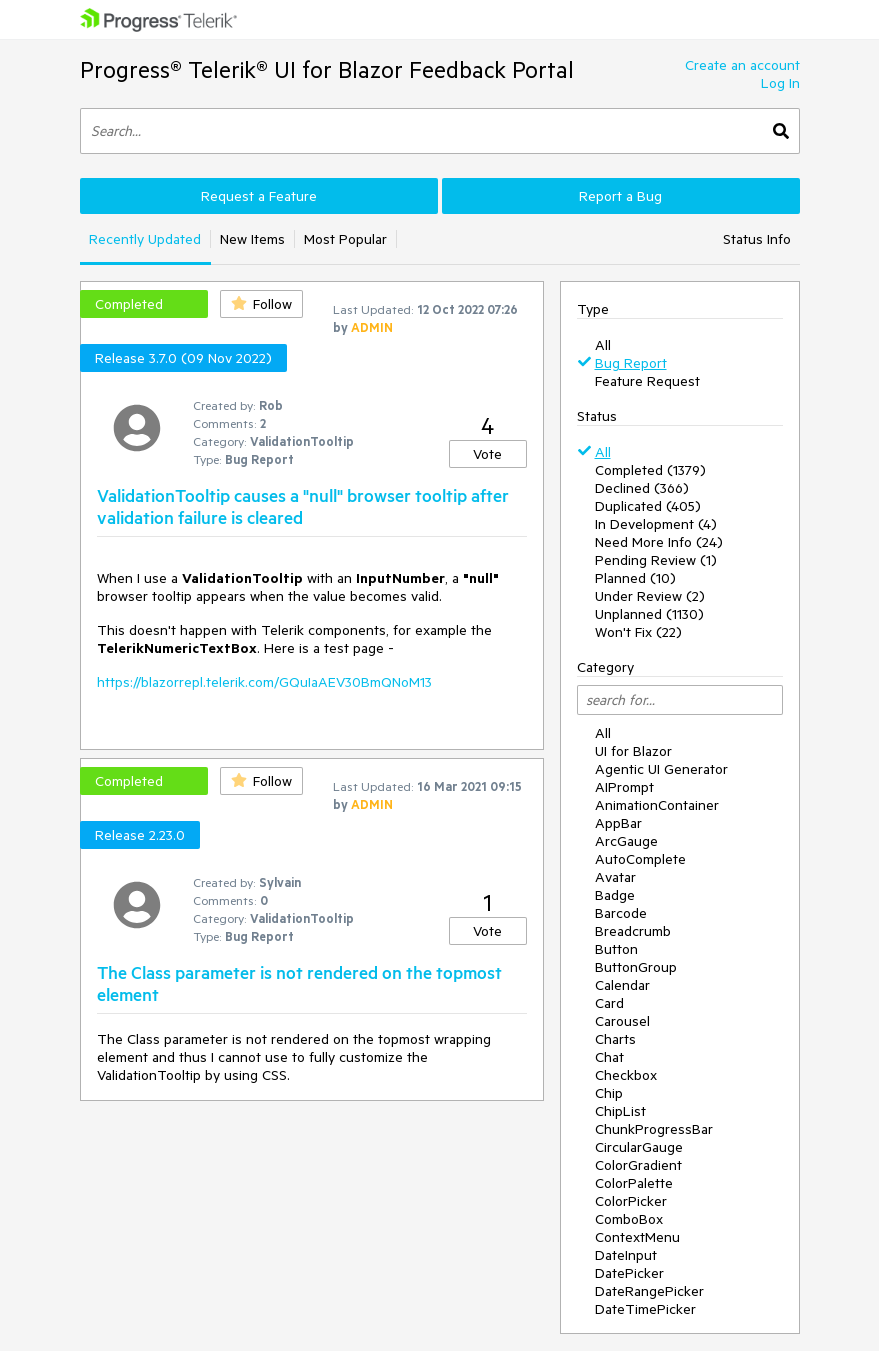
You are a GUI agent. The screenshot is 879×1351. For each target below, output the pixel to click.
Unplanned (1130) (649, 614)
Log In (780, 83)
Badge (615, 895)
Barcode (621, 913)
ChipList (620, 1111)
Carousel (622, 1021)
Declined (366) (642, 488)
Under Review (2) (650, 596)
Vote (487, 454)
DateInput (626, 1255)
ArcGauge (626, 841)
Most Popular (345, 239)
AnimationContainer (657, 805)
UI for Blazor (633, 751)
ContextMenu (637, 1237)
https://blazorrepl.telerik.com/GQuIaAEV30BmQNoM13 (264, 682)
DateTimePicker (645, 1309)
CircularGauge (639, 1147)
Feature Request (647, 381)
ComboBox (629, 1219)
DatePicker (629, 1273)
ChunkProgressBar (654, 1129)
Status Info (757, 239)
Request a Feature (259, 196)
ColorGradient (638, 1165)
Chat (609, 1057)
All (603, 345)
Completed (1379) (650, 470)
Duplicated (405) (648, 506)
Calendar (622, 985)
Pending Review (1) (656, 560)
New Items (252, 239)
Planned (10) (635, 578)
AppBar (618, 823)
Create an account (742, 65)
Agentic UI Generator (661, 769)
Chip (609, 1093)
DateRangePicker (649, 1291)
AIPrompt (624, 787)
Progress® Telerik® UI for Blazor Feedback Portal (327, 69)
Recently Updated (145, 239)
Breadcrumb (633, 931)
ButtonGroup (636, 967)
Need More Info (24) (659, 542)
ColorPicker (631, 1201)
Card (609, 1003)
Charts (615, 1039)
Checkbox (626, 1075)
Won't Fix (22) (638, 632)
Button (616, 949)
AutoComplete (640, 859)
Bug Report (631, 363)
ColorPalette (634, 1183)
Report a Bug (620, 196)
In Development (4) (656, 524)
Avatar (615, 877)
